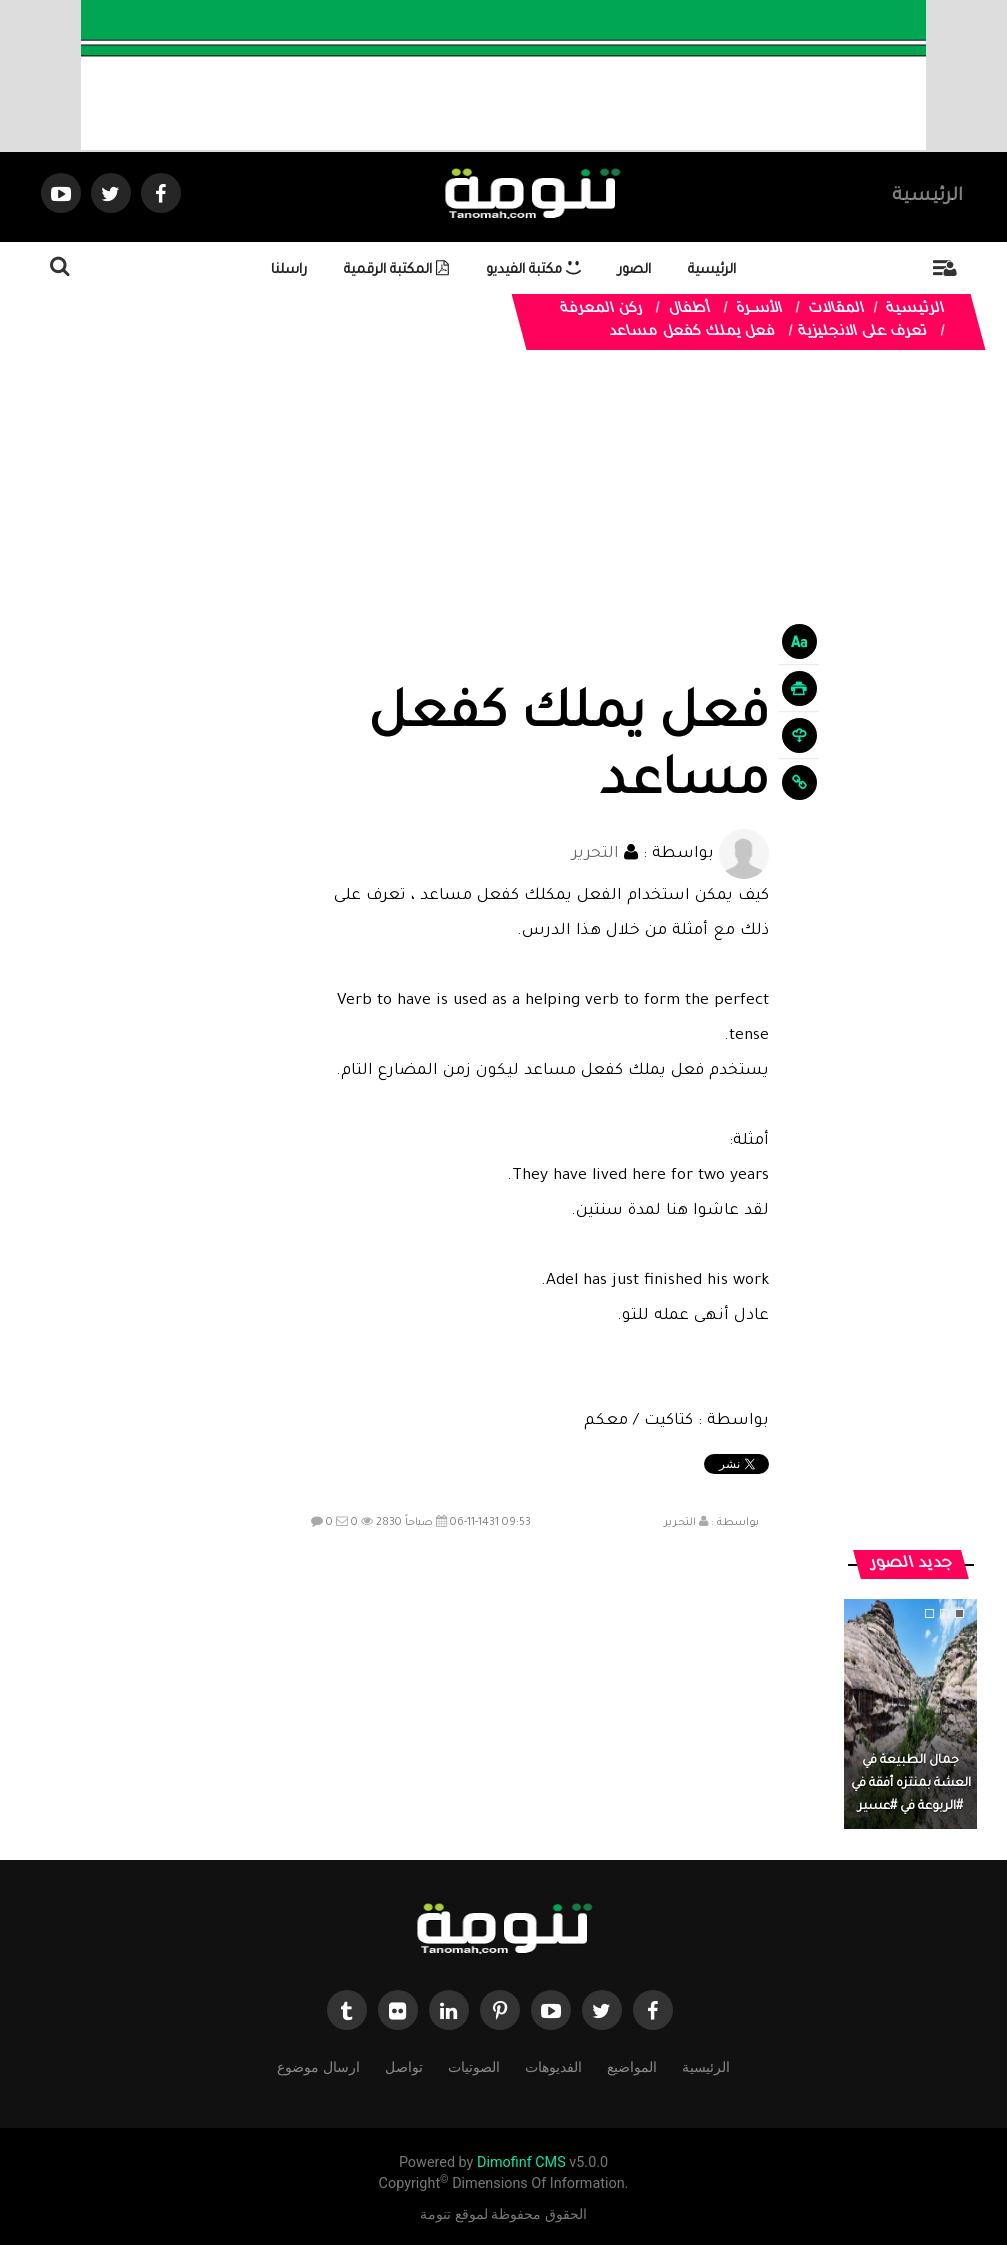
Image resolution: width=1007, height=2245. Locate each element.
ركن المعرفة (601, 310)
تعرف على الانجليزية (862, 333)
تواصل (404, 2065)
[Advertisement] (535, 535)
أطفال (689, 310)
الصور (634, 270)
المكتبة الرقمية (396, 270)
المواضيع (632, 2065)
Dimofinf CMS (521, 2162)
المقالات (836, 310)
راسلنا (289, 270)
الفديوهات (553, 2065)
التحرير (595, 854)
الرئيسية (927, 197)
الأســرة (759, 310)
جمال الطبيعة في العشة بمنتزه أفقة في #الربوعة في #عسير (911, 1784)
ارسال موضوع (318, 2065)
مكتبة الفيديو (533, 270)
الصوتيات (474, 2065)
